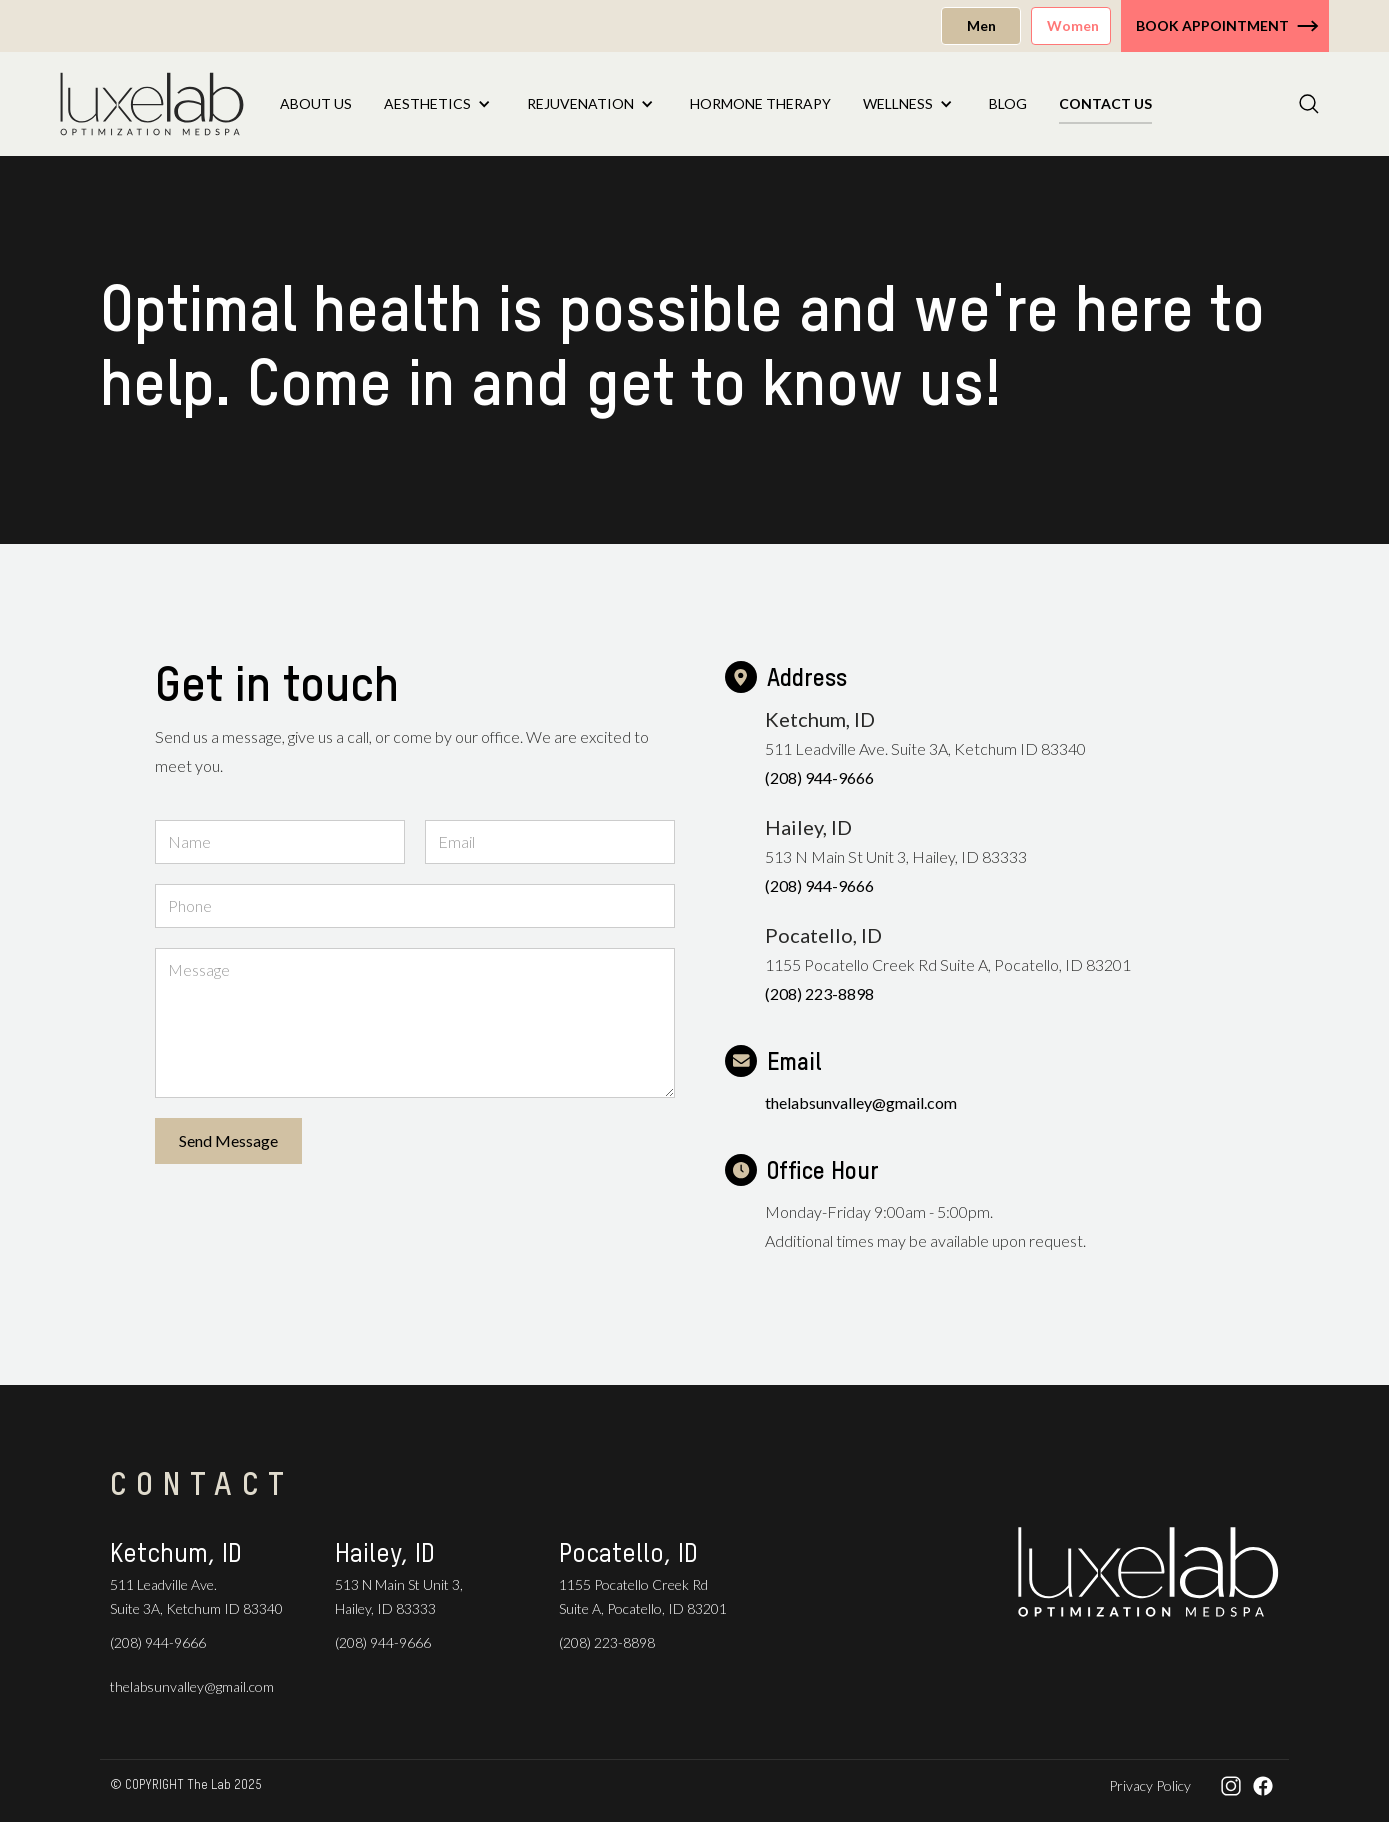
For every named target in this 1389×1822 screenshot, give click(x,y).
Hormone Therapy (760, 103)
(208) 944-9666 (819, 777)
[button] (439, 104)
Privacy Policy (1150, 1785)
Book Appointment (1212, 25)
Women (1073, 25)
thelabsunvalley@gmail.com (861, 1102)
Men (981, 25)
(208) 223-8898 (819, 993)
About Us (316, 103)
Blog (1008, 103)
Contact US (1105, 103)
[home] (152, 104)
